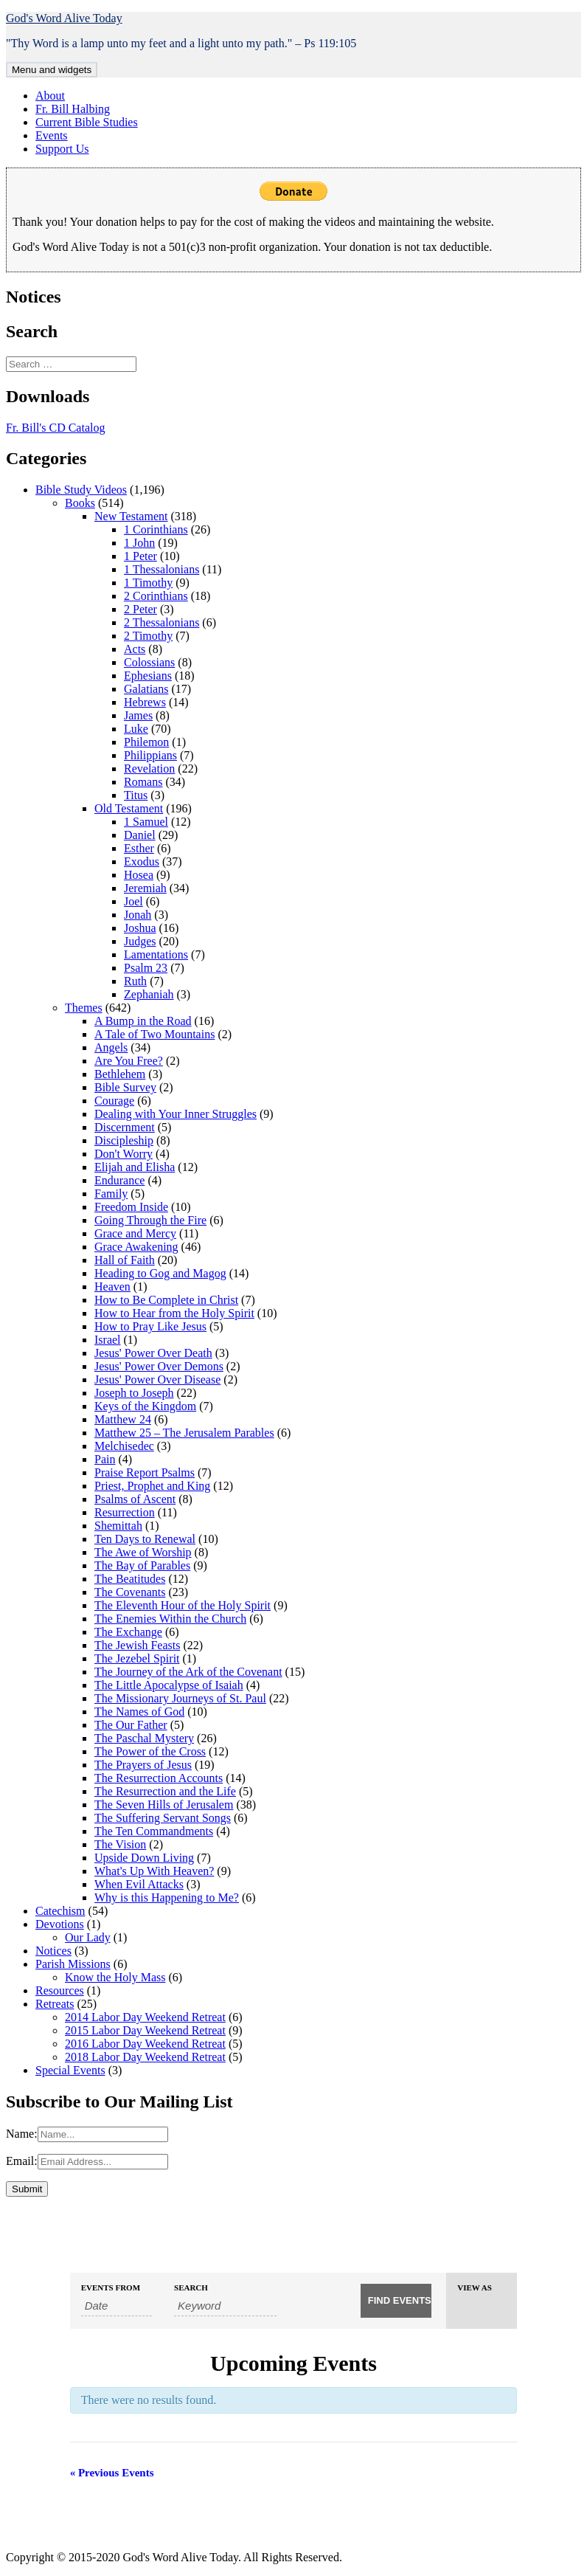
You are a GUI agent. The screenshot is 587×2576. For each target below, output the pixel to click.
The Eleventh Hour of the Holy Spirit (182, 1605)
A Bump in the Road (143, 1021)
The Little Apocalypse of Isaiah (168, 1685)
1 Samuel (146, 821)
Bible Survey (125, 1087)
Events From (110, 2288)
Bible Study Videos (81, 489)
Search (191, 2288)
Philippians (150, 755)
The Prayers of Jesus (143, 1764)
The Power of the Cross (150, 1751)
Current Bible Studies (86, 122)
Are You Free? (128, 1060)
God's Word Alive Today (64, 18)
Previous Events (112, 2473)
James (138, 715)
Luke (136, 728)
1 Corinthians (156, 529)
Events (51, 135)
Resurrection (124, 1512)
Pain (104, 1459)
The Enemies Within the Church (170, 1618)
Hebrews (145, 702)
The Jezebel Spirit (137, 1658)
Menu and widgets (51, 69)
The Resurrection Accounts (158, 1778)
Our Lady (88, 1937)
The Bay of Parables (142, 1565)
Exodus (141, 861)
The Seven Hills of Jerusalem (163, 1804)
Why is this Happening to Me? (166, 1897)
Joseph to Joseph (134, 1393)
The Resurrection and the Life (165, 1791)
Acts (134, 649)
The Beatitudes (129, 1578)
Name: (22, 2133)
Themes (84, 1007)
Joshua (140, 928)
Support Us (61, 148)
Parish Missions (73, 1964)
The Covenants (129, 1592)
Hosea (138, 875)
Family (111, 1193)
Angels (111, 1047)
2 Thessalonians (161, 622)
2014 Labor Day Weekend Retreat (145, 2017)
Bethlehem (119, 1074)
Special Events (70, 2070)
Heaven (112, 1286)
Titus (135, 795)
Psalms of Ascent (135, 1499)
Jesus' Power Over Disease (157, 1379)
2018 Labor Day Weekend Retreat (145, 2057)
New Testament (130, 516)
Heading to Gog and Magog (160, 1273)
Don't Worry (123, 1153)
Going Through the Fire (150, 1220)
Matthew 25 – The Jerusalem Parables (184, 1432)
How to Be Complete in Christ (166, 1300)
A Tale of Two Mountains (154, 1034)
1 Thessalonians (161, 569)
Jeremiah (145, 888)
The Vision (120, 1844)
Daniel (140, 835)
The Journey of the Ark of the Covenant (188, 1671)
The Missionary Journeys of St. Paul (180, 1698)
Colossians (149, 662)
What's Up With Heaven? (154, 1871)
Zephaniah (149, 994)
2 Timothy (148, 635)
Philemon (146, 742)
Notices (53, 1950)
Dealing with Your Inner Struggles (175, 1114)
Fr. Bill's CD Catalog (55, 427)
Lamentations (156, 954)
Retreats (54, 2003)
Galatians (146, 689)
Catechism (60, 1911)
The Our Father (130, 1725)
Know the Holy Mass (115, 1977)
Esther (139, 848)
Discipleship (123, 1140)
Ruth (135, 981)
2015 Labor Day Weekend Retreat (145, 2030)
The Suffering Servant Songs (162, 1818)
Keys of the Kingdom (145, 1406)
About (50, 95)
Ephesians (148, 675)
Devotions (59, 1924)
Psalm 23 (145, 967)
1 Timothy (148, 582)
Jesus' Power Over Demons (158, 1366)
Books (80, 503)
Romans (143, 782)
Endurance (119, 1180)
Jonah (137, 914)
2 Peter (140, 609)
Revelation (149, 768)
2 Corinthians (156, 596)
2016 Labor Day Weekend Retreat (145, 2043)
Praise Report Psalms (144, 1472)
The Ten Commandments (153, 1831)
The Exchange (128, 1632)
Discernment (124, 1127)
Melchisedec (124, 1446)
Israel (107, 1339)
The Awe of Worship (143, 1552)
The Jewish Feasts (137, 1645)
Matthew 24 (122, 1419)
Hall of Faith (124, 1260)
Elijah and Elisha (134, 1167)
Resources (59, 1990)
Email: (22, 2161)
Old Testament (128, 808)
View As (474, 2288)
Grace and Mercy (135, 1233)
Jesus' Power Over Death (153, 1353)
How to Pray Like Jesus (150, 1326)
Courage (114, 1100)
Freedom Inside (131, 1207)
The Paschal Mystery (144, 1738)
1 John (139, 542)
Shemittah (118, 1525)
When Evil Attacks (139, 1884)
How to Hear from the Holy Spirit (174, 1313)
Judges (140, 941)
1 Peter (140, 556)
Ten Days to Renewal (144, 1539)
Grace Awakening (136, 1246)
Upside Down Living (144, 1857)
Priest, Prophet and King (152, 1485)
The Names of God (139, 1711)
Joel (133, 901)
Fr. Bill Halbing (72, 109)
